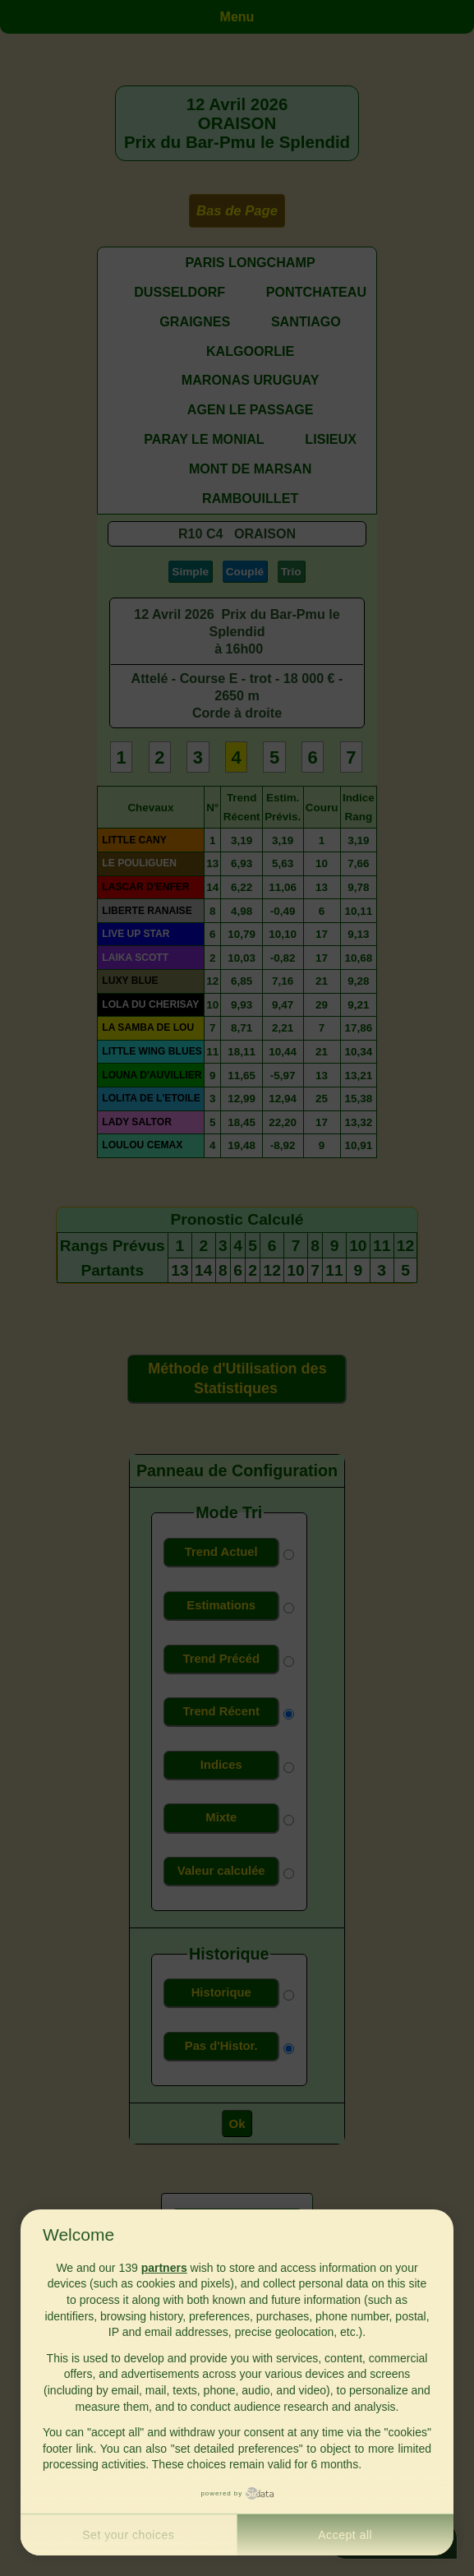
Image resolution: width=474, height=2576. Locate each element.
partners (164, 2267)
